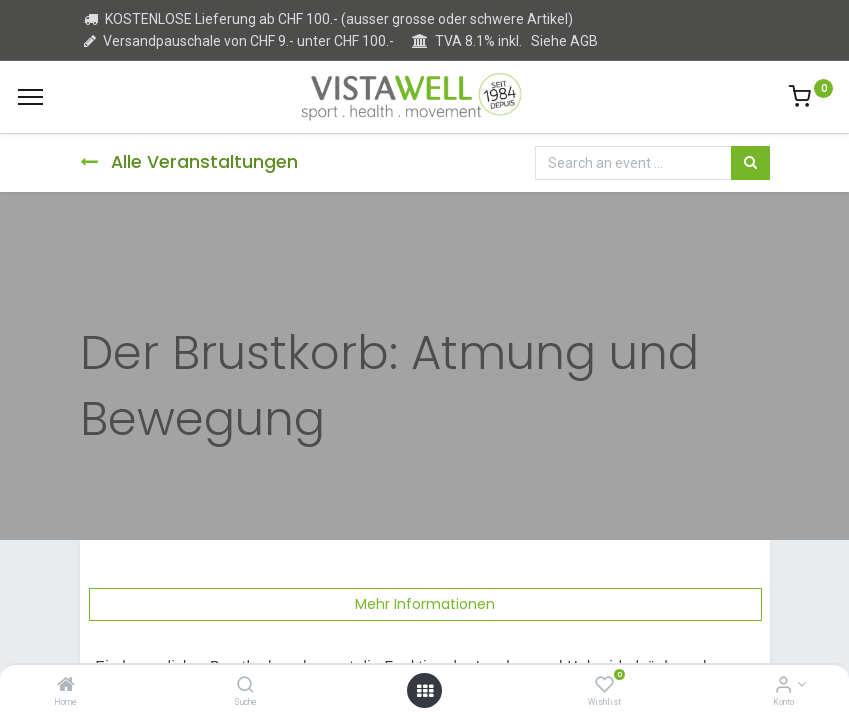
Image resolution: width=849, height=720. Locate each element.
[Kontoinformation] (783, 686)
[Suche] (245, 686)
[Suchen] (750, 163)
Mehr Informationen (425, 604)
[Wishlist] (604, 686)
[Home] (66, 686)
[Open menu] (425, 691)
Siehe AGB (564, 41)
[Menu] (30, 97)
